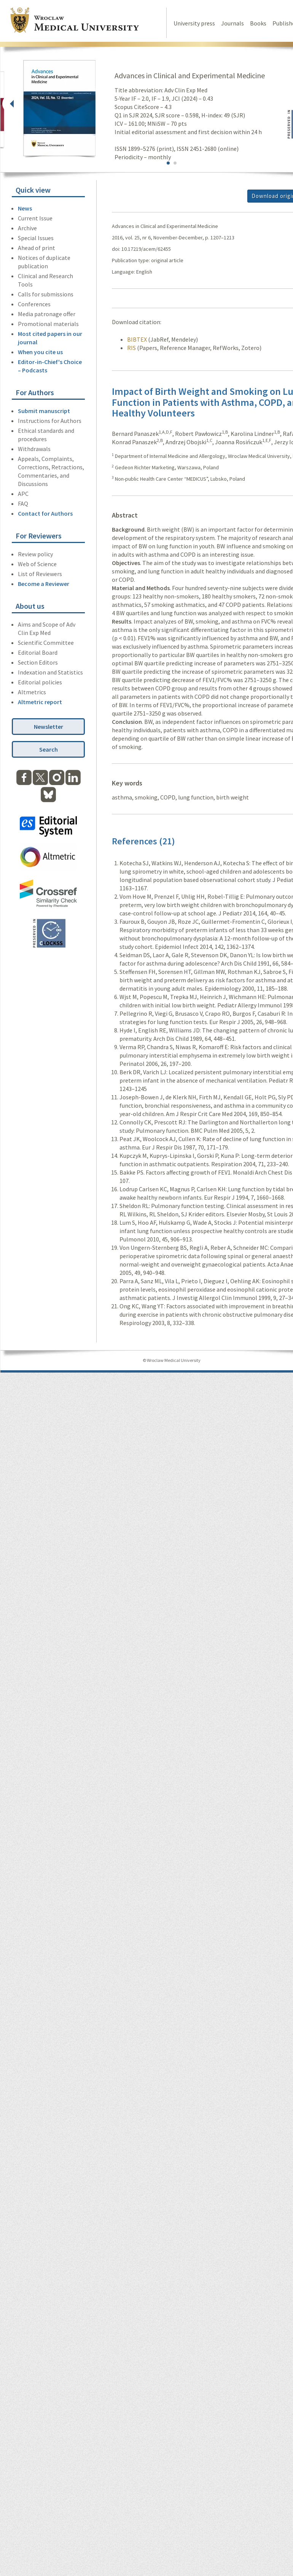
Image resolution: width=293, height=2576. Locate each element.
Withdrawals (34, 449)
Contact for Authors (45, 513)
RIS (131, 347)
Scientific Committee (46, 642)
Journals (232, 23)
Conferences (34, 304)
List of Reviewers (40, 574)
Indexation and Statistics (50, 672)
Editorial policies (40, 682)
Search (48, 749)
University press (194, 23)
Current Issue (35, 218)
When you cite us (40, 352)
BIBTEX (137, 339)
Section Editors (38, 662)
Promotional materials (48, 324)
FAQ (23, 503)
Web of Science (37, 564)
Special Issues (36, 238)
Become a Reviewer (43, 583)
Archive (27, 228)
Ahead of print (36, 248)
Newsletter (48, 726)
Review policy (35, 554)
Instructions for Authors (49, 420)
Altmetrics (32, 692)
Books (258, 23)
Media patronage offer (46, 314)
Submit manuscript (44, 411)
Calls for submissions (45, 294)
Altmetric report (40, 702)
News (25, 208)
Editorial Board (37, 652)
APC (23, 493)
